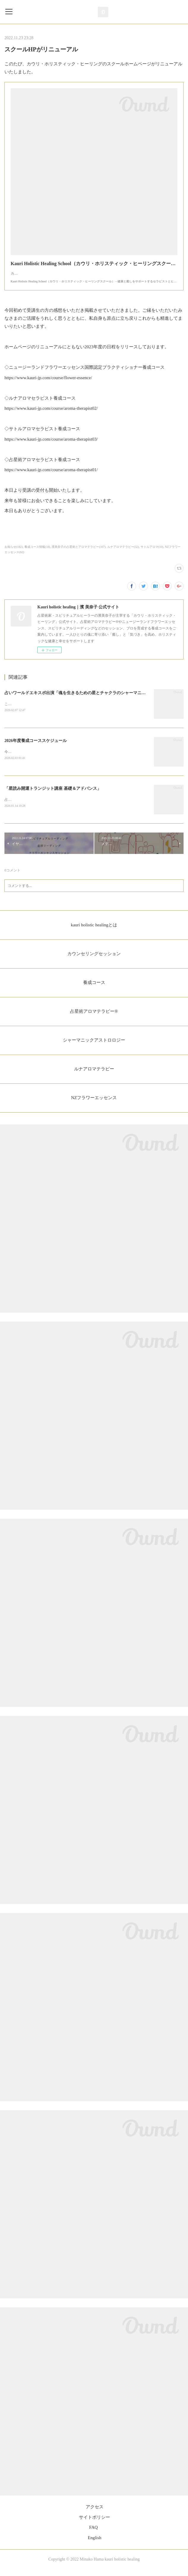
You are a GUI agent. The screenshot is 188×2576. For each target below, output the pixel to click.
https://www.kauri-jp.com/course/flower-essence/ (48, 383)
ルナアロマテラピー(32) (123, 552)
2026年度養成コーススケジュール (35, 747)
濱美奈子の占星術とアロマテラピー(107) (79, 552)
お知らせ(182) (13, 552)
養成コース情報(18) (37, 552)
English (94, 2544)
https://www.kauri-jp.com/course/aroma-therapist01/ (51, 475)
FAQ (93, 2534)
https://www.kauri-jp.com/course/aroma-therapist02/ (51, 414)
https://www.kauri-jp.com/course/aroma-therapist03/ (51, 445)
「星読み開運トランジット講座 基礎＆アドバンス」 (52, 795)
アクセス (94, 2514)
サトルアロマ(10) (152, 552)
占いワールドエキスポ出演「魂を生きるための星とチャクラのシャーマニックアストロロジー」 (93, 699)
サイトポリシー (94, 2524)
